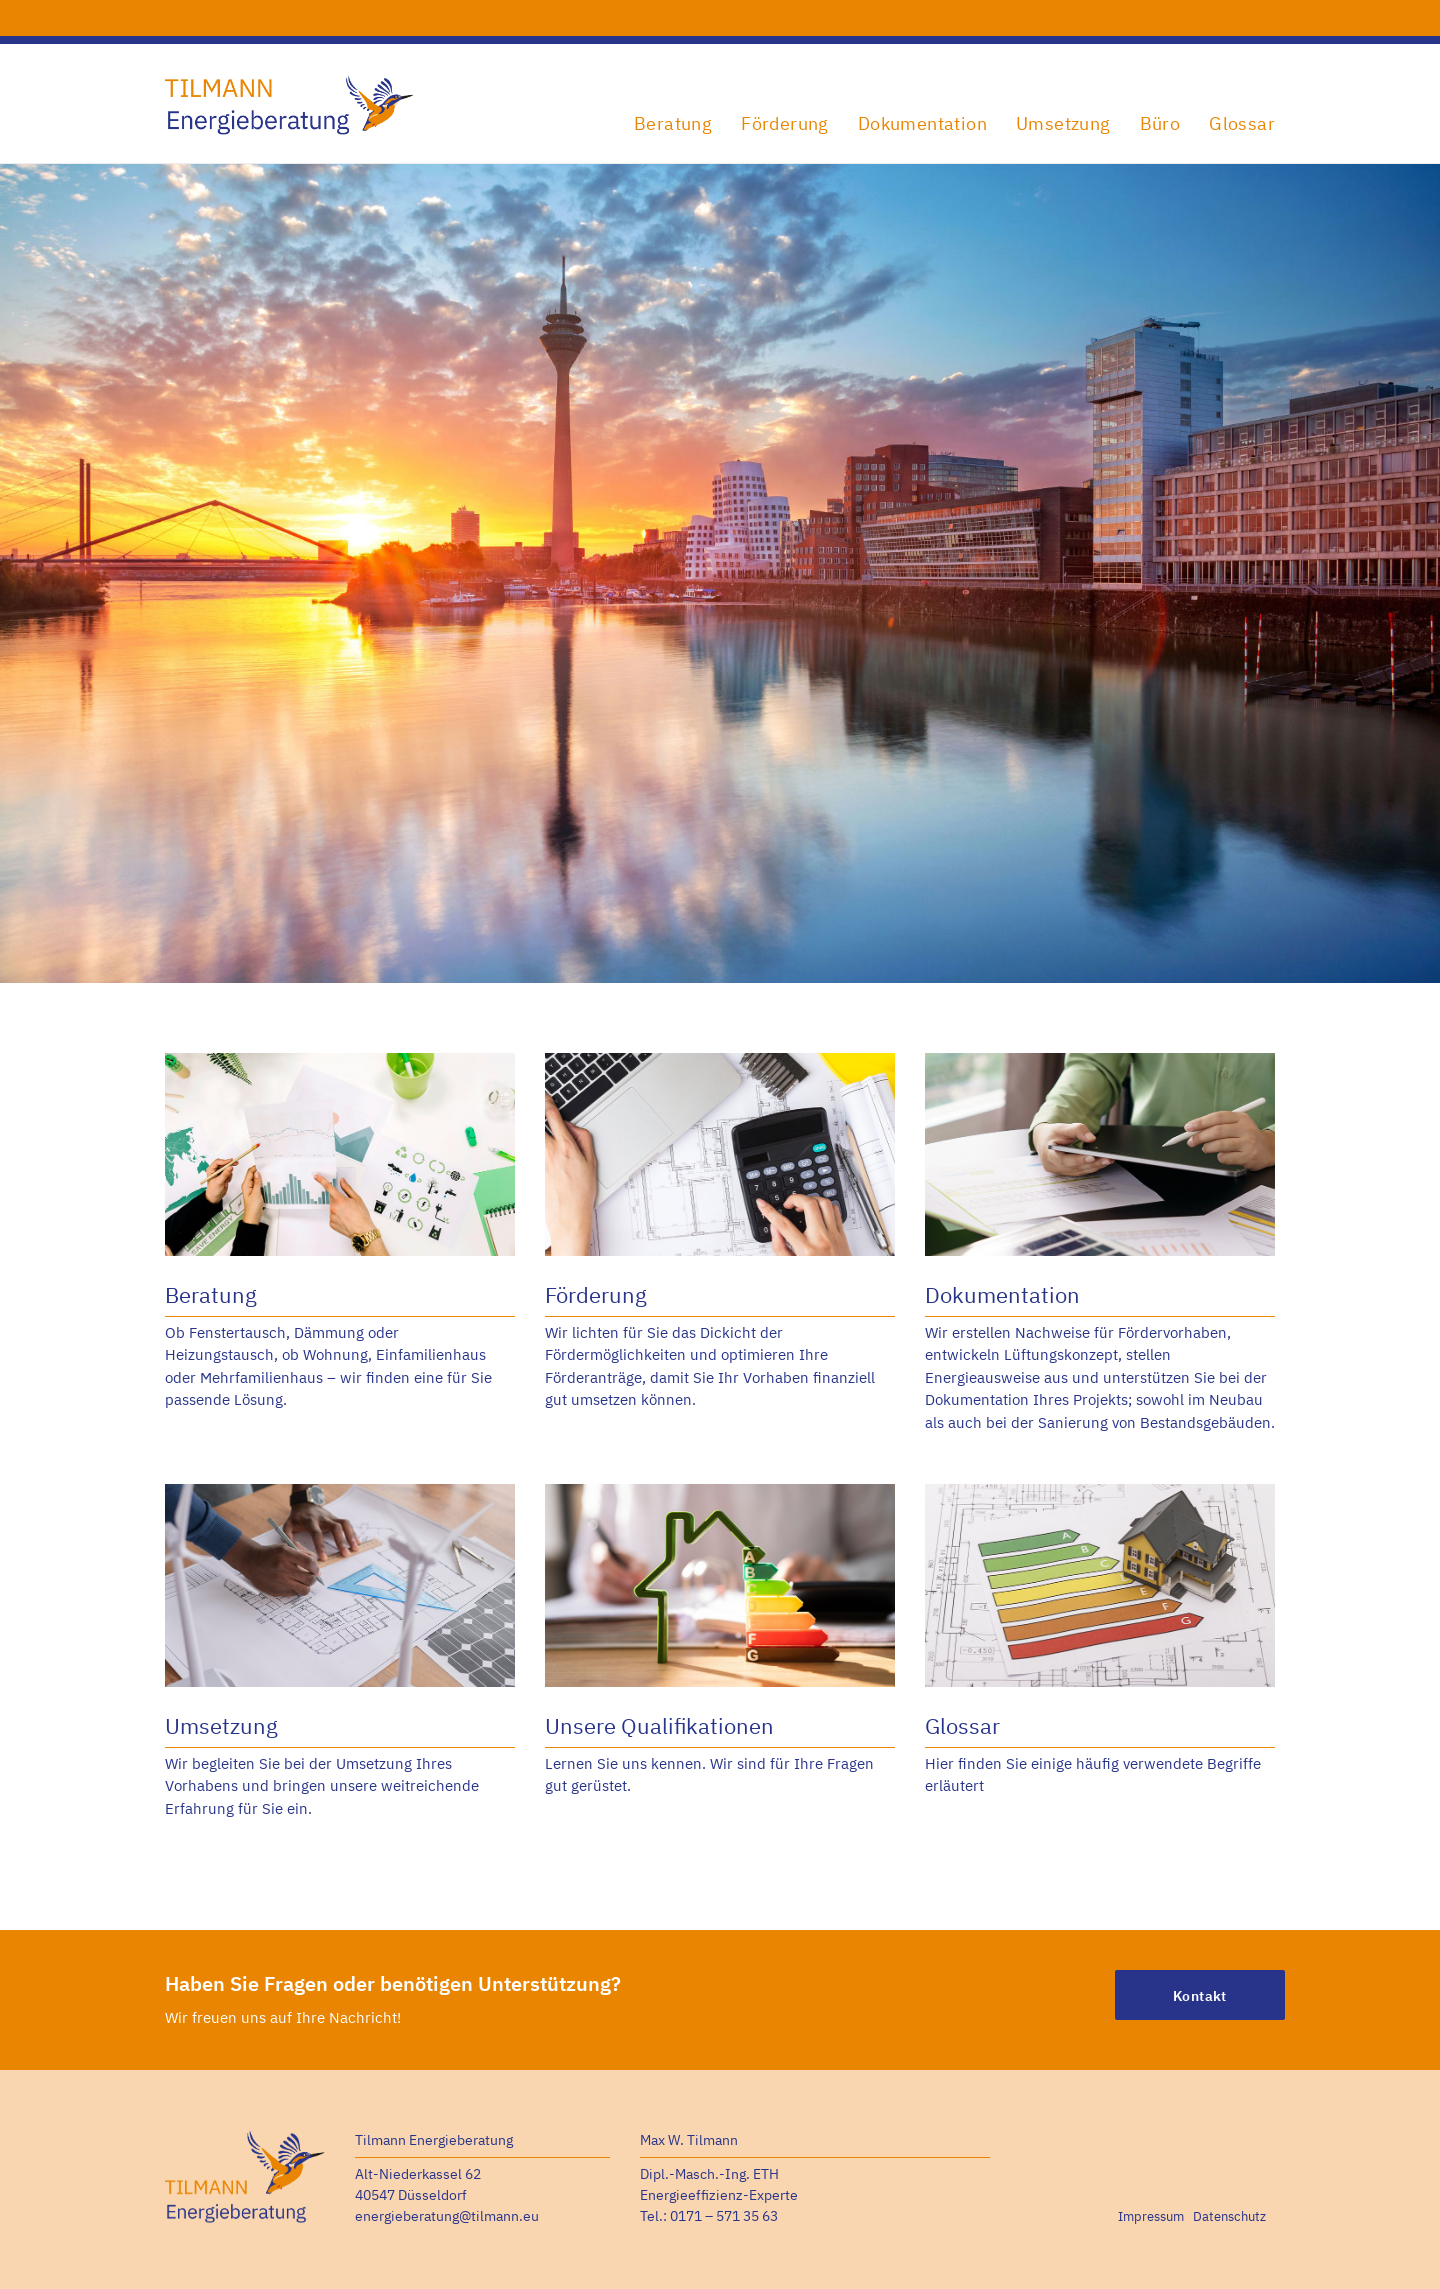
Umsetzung (1063, 123)
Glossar (1242, 123)
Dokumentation (922, 123)
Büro (1160, 123)
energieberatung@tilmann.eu (447, 2216)
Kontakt (1200, 1996)
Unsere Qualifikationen (659, 1725)
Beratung (673, 123)
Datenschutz (1229, 2216)
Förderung (785, 123)
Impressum (1151, 2216)
